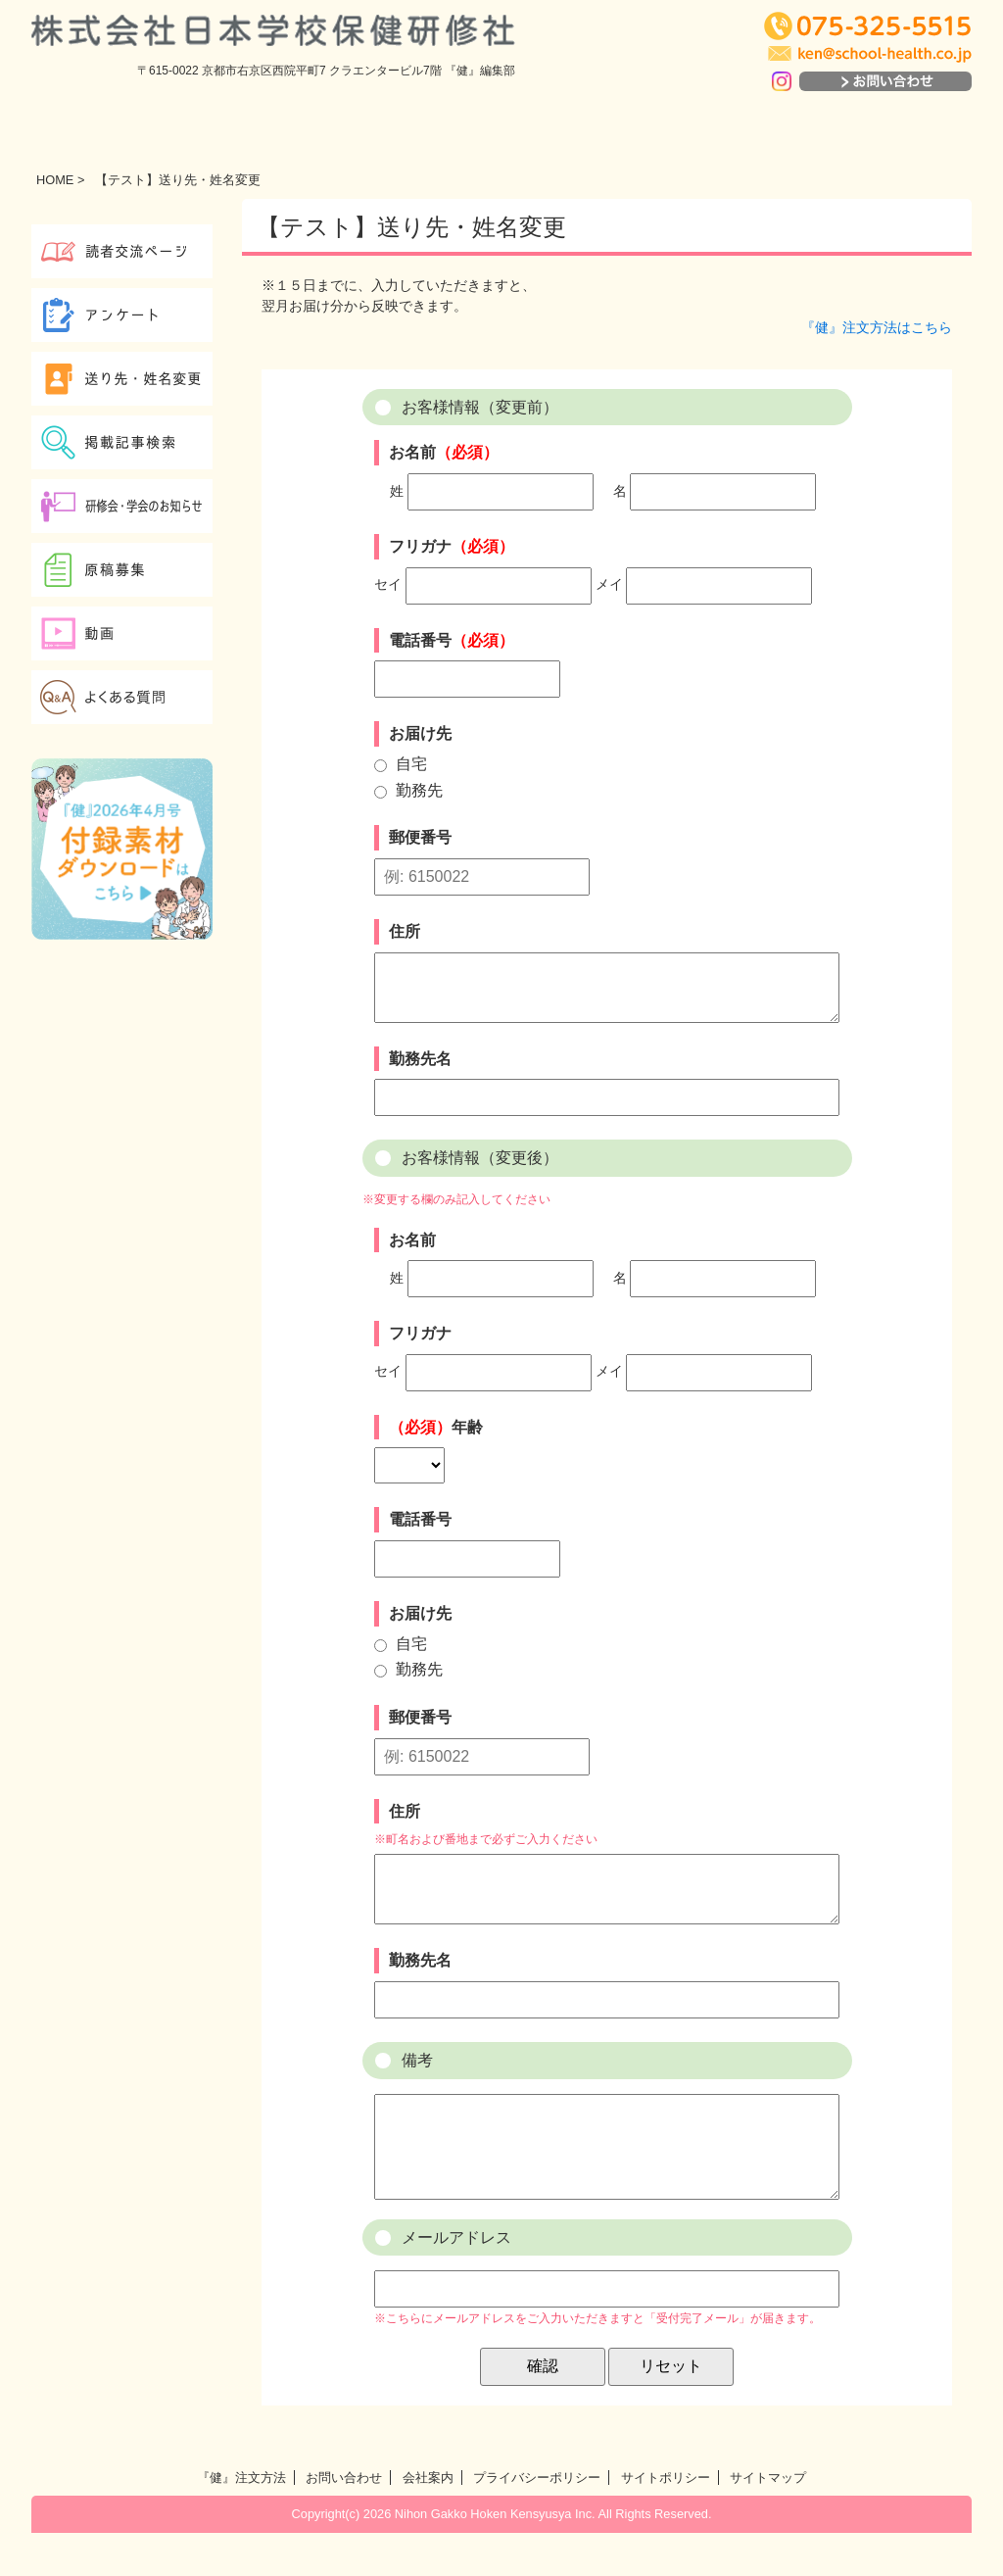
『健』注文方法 (241, 2520)
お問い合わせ (344, 2520)
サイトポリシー (665, 2520)
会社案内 (428, 2520)
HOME (54, 179)
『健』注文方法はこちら (876, 327)
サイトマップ (768, 2520)
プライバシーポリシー (536, 2520)
